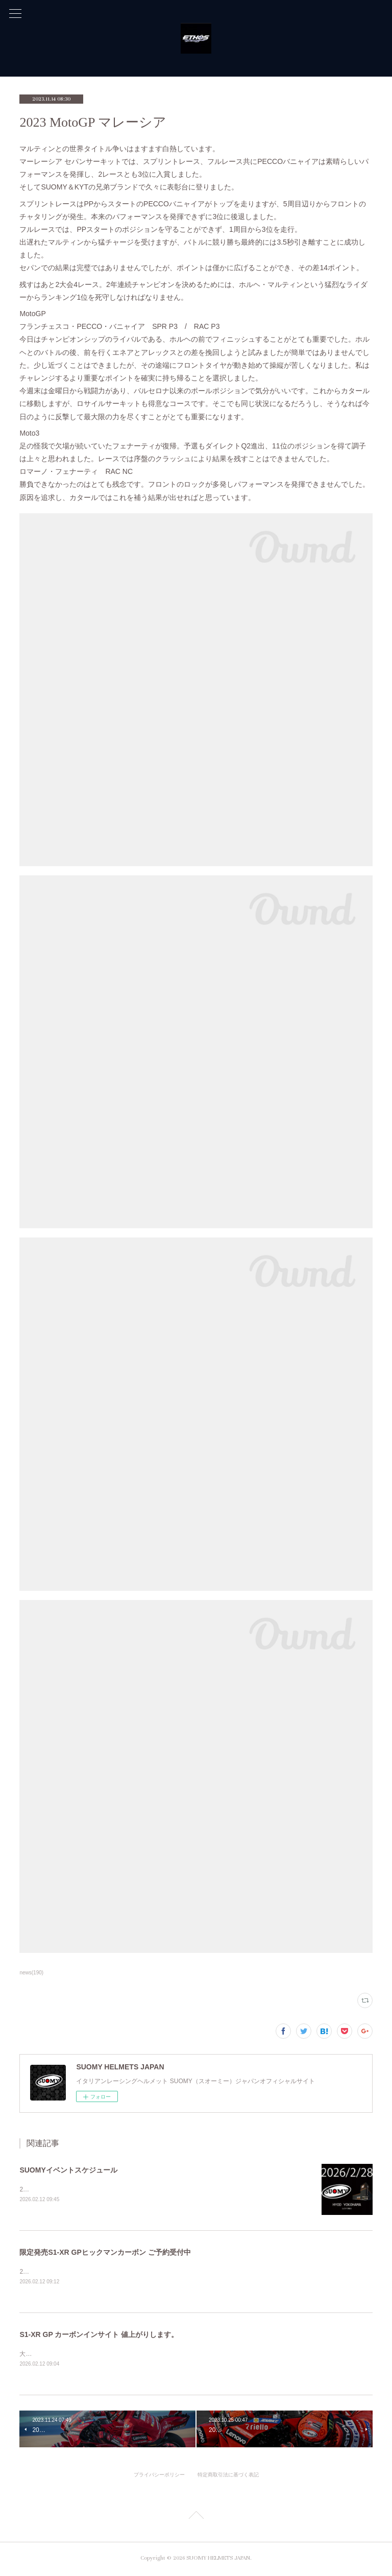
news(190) (31, 1972)
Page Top (196, 2518)
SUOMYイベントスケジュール (68, 2170)
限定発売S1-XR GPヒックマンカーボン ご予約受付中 (104, 2253)
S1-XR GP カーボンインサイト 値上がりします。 (98, 2335)
